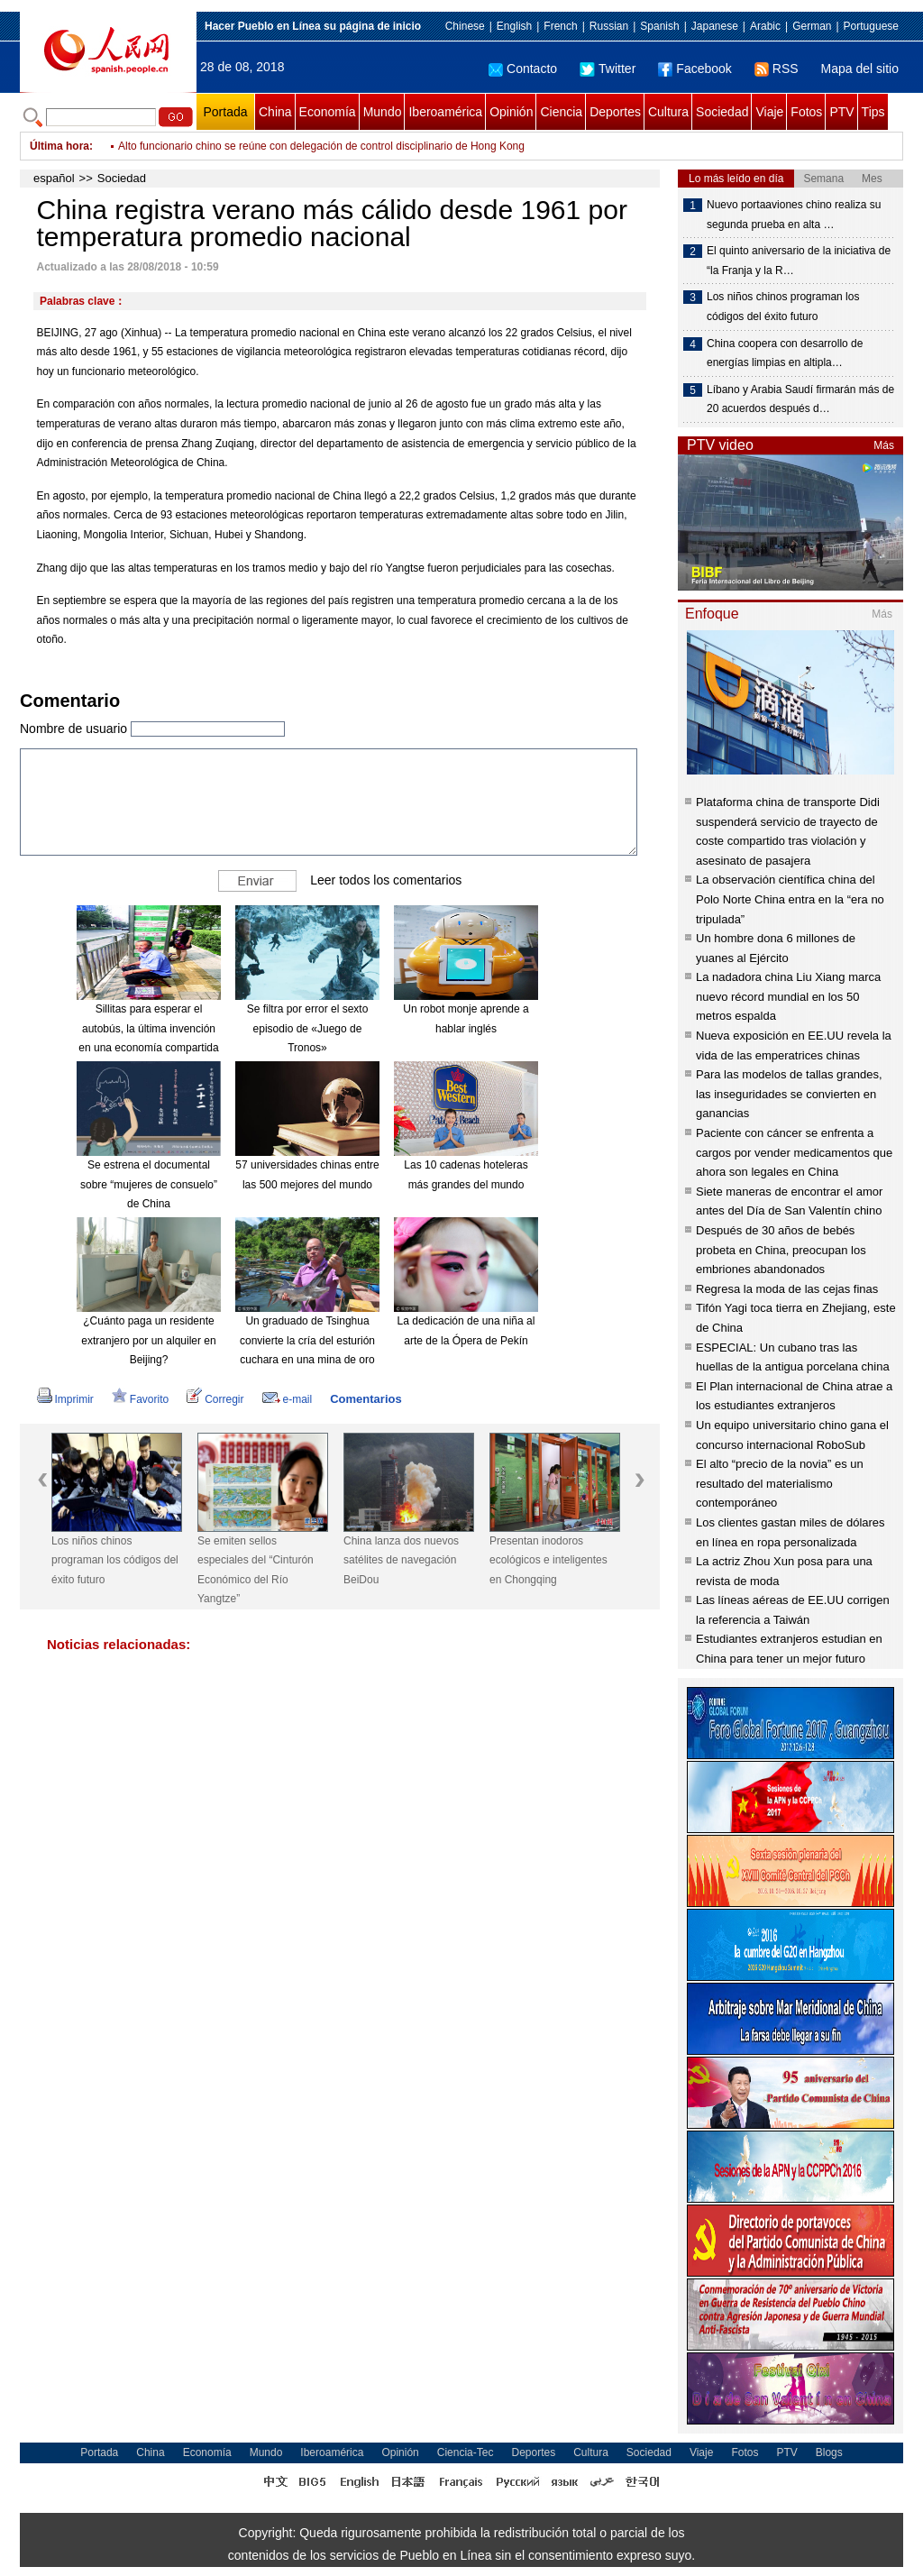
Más (883, 445)
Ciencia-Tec (465, 2452)
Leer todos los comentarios (386, 880)
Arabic (765, 26)
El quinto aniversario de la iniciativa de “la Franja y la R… (799, 260)
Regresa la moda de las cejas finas (787, 1289)
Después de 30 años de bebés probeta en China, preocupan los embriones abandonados (781, 1250)
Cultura (668, 112)
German (811, 26)
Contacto (523, 68)
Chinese (465, 26)
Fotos (806, 112)
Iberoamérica (445, 112)
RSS (776, 68)
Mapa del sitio (860, 68)
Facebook (694, 68)
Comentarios (365, 1399)
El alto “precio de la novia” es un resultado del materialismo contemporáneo (780, 1483)
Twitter (607, 68)
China (275, 112)
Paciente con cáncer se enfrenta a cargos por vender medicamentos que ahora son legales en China (794, 1152)
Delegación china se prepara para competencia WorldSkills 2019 (273, 135)
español (54, 178)
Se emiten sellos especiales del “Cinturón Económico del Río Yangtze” (255, 1570)
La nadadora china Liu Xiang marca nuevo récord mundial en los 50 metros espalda (788, 996)
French (560, 26)
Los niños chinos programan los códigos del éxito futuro (114, 1560)
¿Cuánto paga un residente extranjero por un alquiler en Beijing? (148, 1340)
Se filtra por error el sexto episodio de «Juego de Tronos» (308, 1028)
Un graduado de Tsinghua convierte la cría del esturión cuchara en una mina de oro (307, 1340)
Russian (608, 26)
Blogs (829, 2452)
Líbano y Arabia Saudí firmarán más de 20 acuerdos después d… (800, 399)
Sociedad (722, 112)
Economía (327, 112)
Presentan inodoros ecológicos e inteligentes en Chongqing (548, 1560)
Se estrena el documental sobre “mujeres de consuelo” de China (148, 1184)
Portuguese (871, 26)
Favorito (140, 1399)
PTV (841, 112)
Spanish (659, 26)
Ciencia (561, 112)
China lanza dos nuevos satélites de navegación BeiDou (401, 1560)
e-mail (287, 1399)
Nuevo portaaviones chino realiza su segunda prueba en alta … (794, 214)
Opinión (511, 112)
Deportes (615, 112)
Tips (873, 112)
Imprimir (65, 1399)
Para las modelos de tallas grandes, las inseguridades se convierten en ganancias (789, 1094)
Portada (225, 112)
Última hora (59, 146)
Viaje (769, 112)
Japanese (714, 26)
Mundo (382, 112)
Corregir (215, 1399)
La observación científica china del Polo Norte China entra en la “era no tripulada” (790, 899)
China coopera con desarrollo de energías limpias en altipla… (785, 353)
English (514, 26)
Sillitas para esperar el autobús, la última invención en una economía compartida (148, 1028)
